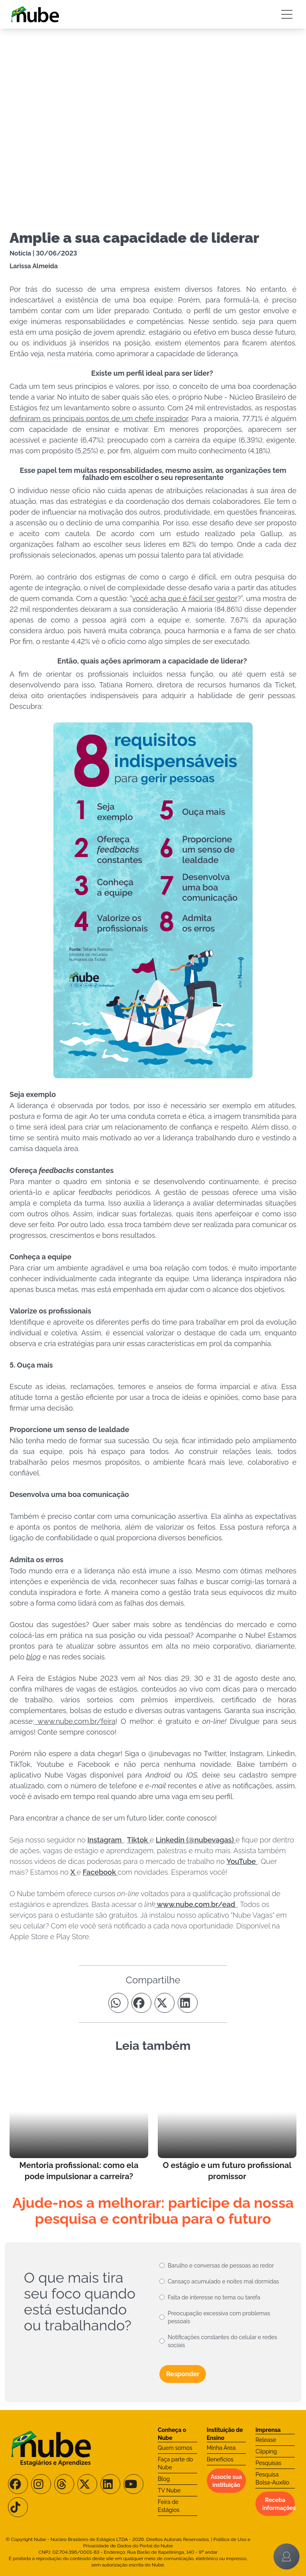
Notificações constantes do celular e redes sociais (222, 2341)
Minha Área (221, 2448)
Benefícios (220, 2459)
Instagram (105, 1840)
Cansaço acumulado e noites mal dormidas (223, 2281)
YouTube (242, 1861)
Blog (164, 2479)
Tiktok (138, 1840)
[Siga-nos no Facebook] (18, 2484)
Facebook (100, 1872)
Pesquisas (268, 2463)
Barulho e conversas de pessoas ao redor (221, 2265)
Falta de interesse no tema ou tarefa (214, 2297)
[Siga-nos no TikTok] (18, 2507)
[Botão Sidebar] (287, 14)
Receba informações (278, 2504)
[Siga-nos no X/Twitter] (87, 2484)
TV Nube (169, 2490)
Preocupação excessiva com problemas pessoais (219, 2317)
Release (265, 2440)
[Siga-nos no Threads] (64, 2484)
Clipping (266, 2451)
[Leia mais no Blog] (79, 2124)
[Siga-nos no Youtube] (133, 2484)
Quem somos (175, 2448)
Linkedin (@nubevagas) (195, 1840)
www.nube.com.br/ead (196, 1904)
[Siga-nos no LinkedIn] (110, 2484)
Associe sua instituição (226, 2481)
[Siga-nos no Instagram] (41, 2484)
